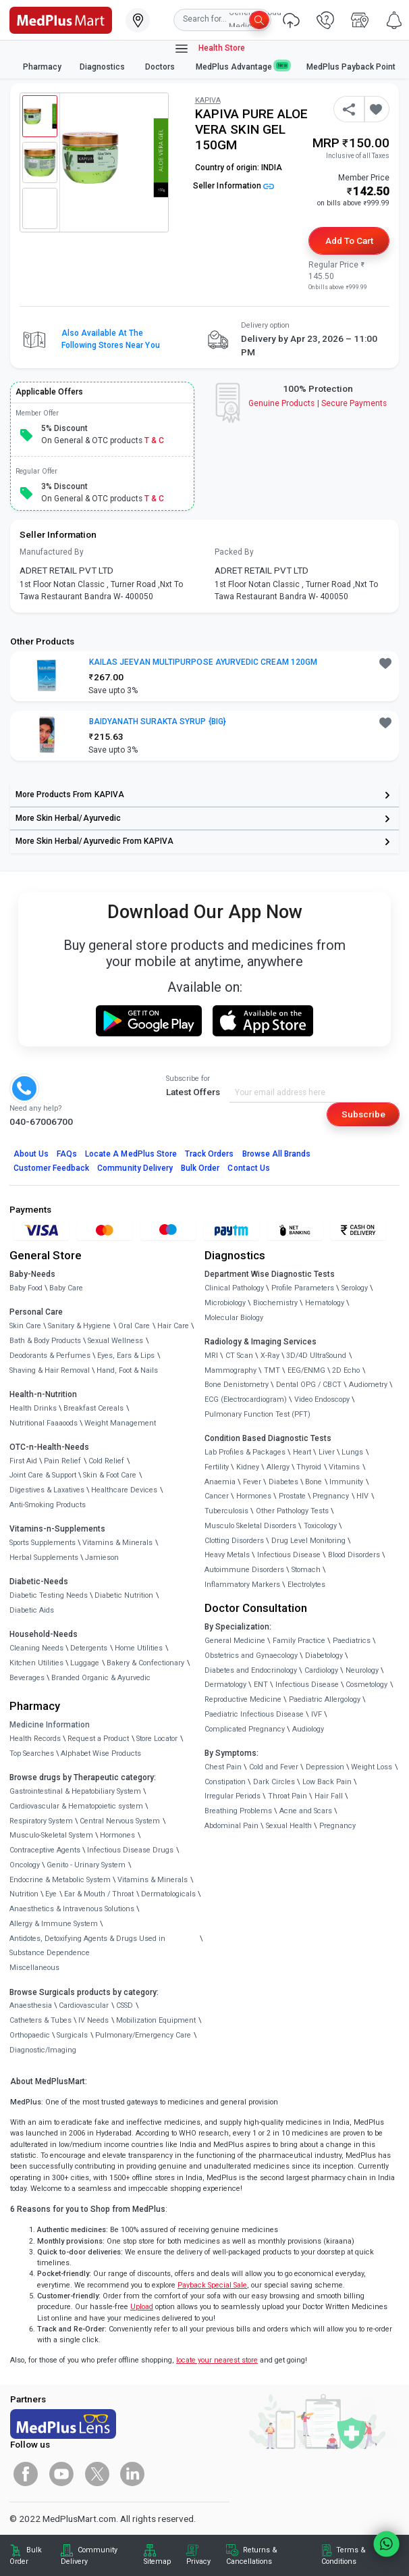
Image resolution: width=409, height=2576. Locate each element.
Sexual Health (289, 1825)
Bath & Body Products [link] (45, 1340)
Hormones (117, 1835)
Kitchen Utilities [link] (36, 1663)
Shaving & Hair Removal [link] (49, 1370)
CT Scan (239, 1355)
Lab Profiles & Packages (244, 1452)
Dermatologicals (168, 1894)
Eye (51, 1894)
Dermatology (225, 1684)
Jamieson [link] (102, 1557)
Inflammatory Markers (242, 1584)
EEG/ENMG (306, 1370)
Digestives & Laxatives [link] (46, 1490)
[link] (60, 19)
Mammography (230, 1370)
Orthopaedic (29, 2035)
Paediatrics (352, 1640)
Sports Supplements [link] (42, 1542)
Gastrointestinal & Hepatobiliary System (75, 1791)
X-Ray (270, 1355)
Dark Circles (274, 1781)
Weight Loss (371, 1767)
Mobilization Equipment (156, 2020)
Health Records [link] (35, 1738)
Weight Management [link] (120, 1423)
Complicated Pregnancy (244, 1729)
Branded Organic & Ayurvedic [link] (101, 1677)
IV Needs (93, 2020)
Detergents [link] (88, 1648)
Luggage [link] (84, 1663)
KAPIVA (208, 100)
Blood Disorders (354, 1554)
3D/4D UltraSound (316, 1355)
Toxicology (320, 1525)
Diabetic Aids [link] (31, 1610)
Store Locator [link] (157, 1738)
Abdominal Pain (231, 1825)
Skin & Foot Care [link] (109, 1475)
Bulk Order (200, 1168)
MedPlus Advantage (242, 66)
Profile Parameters (302, 1288)
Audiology (308, 1729)
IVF (316, 1714)
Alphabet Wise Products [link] (101, 1753)
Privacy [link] (198, 2561)
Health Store (209, 49)
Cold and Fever (273, 1767)
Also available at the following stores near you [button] (110, 339)
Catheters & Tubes (40, 2020)
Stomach (306, 1569)
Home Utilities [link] (139, 1648)
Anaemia (220, 1482)
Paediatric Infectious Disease (254, 1714)
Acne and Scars (305, 1811)
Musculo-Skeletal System (51, 1835)
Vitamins (344, 1467)
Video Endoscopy (322, 1399)
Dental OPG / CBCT (309, 1384)
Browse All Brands (276, 1154)
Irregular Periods (232, 1796)
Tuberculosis (226, 1511)
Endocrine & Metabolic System (60, 1879)
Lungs (352, 1452)
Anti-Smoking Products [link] (47, 1504)
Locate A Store (131, 1154)
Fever (252, 1482)
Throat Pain (287, 1796)
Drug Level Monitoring (308, 1540)
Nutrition (23, 1894)
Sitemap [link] (157, 2561)
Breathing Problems (238, 1811)
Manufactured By (52, 552)
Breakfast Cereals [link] (93, 1408)
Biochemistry (275, 1302)
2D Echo (346, 1370)
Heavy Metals (227, 1554)
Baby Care (66, 1288)
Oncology (24, 1865)
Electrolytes (306, 1584)
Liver (327, 1452)
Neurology (362, 1670)
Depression (325, 1767)
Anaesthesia (30, 2005)
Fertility (216, 1467)
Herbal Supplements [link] (43, 1557)
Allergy (278, 1467)
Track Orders (209, 1154)
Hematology (324, 1302)
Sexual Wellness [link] (115, 1340)
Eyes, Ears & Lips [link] (126, 1355)
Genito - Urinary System (86, 1865)
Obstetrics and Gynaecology (251, 1655)
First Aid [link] (23, 1461)
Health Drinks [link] (33, 1408)
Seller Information (233, 186)
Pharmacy (42, 67)
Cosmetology (366, 1684)
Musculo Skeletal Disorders (250, 1525)
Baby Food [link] (26, 1288)
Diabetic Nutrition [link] (123, 1595)
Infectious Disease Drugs (130, 1850)
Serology (355, 1288)
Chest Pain (223, 1767)
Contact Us (248, 1168)
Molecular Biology (233, 1317)
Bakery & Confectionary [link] (145, 1663)
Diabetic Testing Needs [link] (48, 1595)
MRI (211, 1355)
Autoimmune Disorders (244, 1569)
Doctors (161, 67)
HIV (362, 1496)
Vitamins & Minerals (152, 1879)
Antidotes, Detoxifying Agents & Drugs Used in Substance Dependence (87, 1946)
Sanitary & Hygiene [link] (79, 1325)
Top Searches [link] (31, 1753)
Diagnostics (103, 67)
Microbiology (225, 1302)
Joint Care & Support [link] (42, 1475)
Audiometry (368, 1384)
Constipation (225, 1781)
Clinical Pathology (234, 1288)
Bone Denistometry (236, 1384)
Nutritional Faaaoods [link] (43, 1423)
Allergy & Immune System (53, 1923)
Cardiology (321, 1670)
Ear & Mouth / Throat (99, 1894)
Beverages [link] (27, 1677)
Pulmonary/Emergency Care (143, 2035)
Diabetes (283, 1482)
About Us (31, 1154)
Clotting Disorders (234, 1540)
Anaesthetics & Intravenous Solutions (71, 1908)
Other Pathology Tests (292, 1511)
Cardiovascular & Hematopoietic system (76, 1806)
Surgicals (72, 2035)
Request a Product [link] (98, 1738)
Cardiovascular (84, 2005)
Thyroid (308, 1467)
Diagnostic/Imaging (42, 2050)
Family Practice (299, 1640)
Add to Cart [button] (349, 240)
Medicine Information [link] (49, 1724)
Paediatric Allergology (324, 1699)
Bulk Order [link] (25, 2555)
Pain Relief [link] (62, 1461)
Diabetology (324, 1655)
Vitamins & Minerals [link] (117, 1542)
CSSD (124, 2005)
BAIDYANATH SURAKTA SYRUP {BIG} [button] (157, 721)
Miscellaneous (34, 1967)
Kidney (247, 1467)
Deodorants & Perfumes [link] (49, 1355)
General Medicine (234, 1640)
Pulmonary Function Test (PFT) (257, 1414)
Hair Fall (329, 1796)
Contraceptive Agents (44, 1850)
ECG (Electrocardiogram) (245, 1399)
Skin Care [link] (25, 1325)
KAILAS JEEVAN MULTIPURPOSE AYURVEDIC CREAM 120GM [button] (203, 662)
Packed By (234, 552)
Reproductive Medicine (242, 1699)
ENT (261, 1684)
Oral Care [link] (134, 1325)
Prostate (292, 1496)
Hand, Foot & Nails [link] (127, 1370)
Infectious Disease (289, 1554)
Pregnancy (330, 1496)
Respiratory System (41, 1821)
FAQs (67, 1154)
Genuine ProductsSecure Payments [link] (317, 403)
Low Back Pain (327, 1781)
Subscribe (363, 1114)
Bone (313, 1482)
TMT (272, 1370)
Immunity (346, 1482)
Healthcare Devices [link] (124, 1490)
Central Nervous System (120, 1821)
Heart (302, 1452)
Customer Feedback (51, 1168)
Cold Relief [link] (106, 1461)
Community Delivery (135, 1168)
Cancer (216, 1496)
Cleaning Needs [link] (36, 1648)
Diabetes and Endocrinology (250, 1670)
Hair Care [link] (173, 1325)
